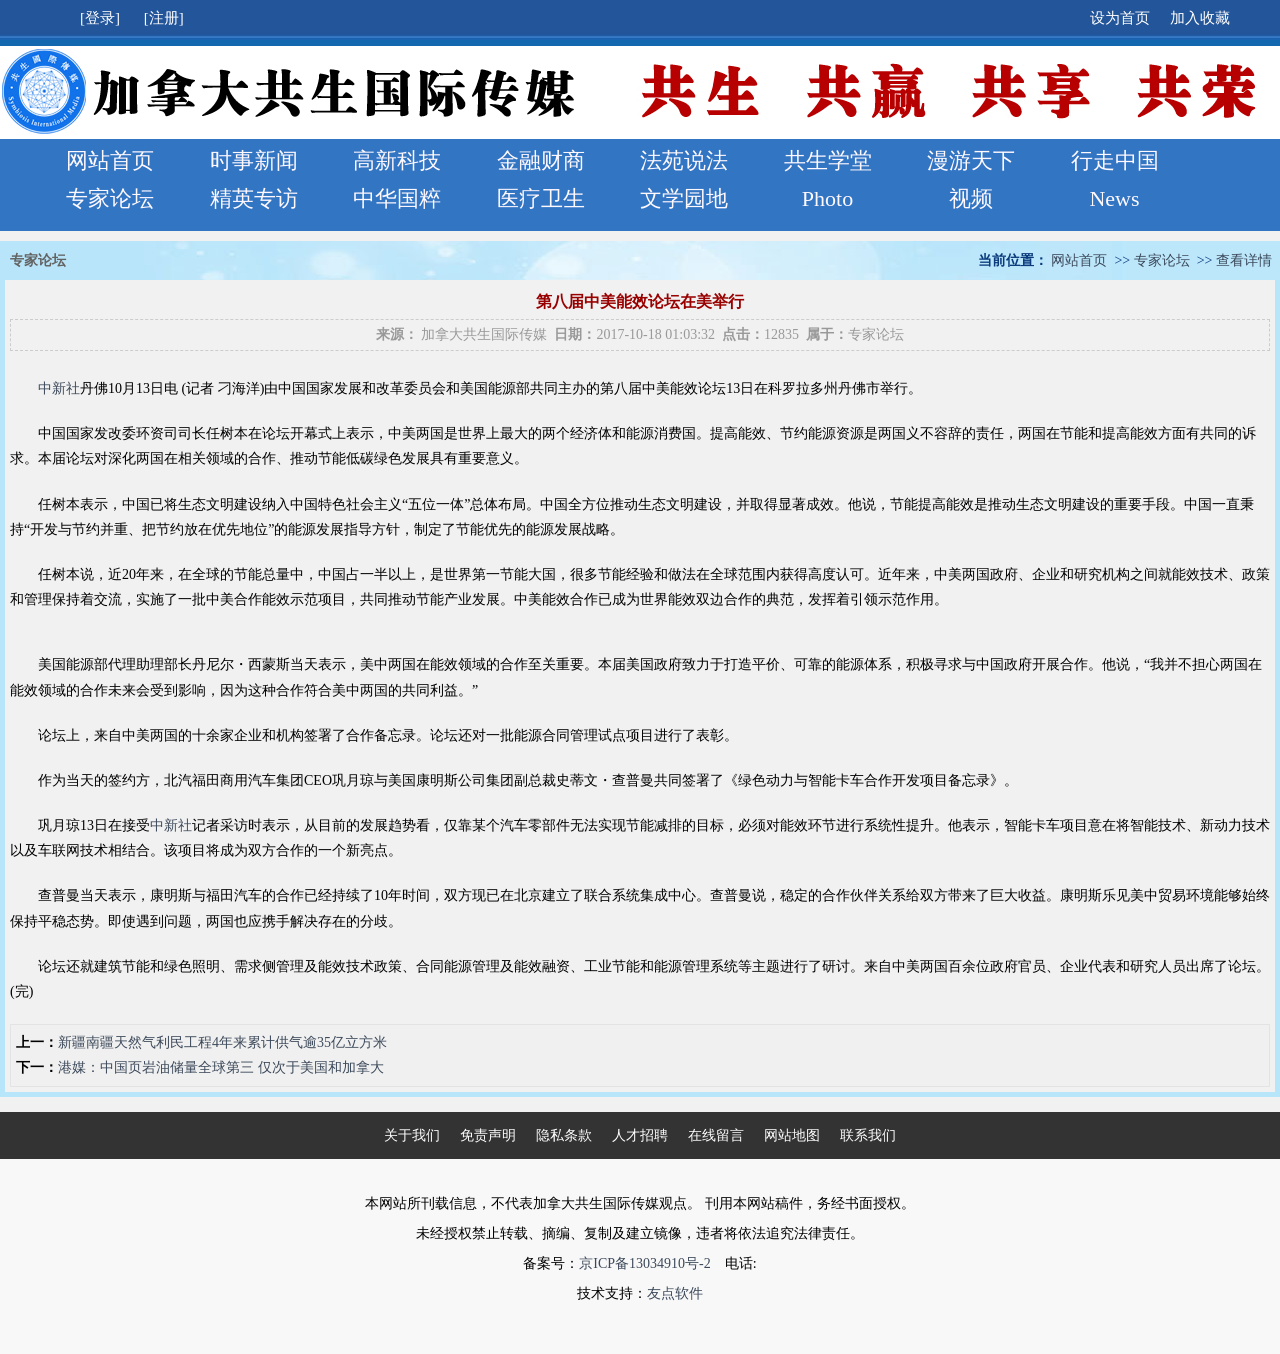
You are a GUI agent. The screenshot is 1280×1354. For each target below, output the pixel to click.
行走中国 (1115, 160)
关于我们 (412, 1135)
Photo (827, 198)
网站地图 (792, 1135)
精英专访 (254, 198)
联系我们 (868, 1135)
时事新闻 (254, 160)
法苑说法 (684, 160)
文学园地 (684, 198)
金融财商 (541, 160)
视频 (971, 198)
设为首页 (1120, 18)
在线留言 (716, 1135)
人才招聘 (640, 1135)
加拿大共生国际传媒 (484, 334)
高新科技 (397, 160)
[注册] (166, 18)
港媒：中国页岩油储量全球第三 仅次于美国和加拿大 (221, 1067)
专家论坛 (110, 198)
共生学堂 (828, 160)
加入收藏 (1200, 18)
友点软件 (675, 1293)
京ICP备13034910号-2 (644, 1263)
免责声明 (488, 1135)
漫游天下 (971, 160)
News (1114, 198)
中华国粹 (397, 198)
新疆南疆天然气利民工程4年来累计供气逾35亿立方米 (222, 1042)
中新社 (59, 388)
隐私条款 (564, 1135)
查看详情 (1244, 260)
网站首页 (110, 160)
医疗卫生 (541, 198)
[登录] (102, 18)
